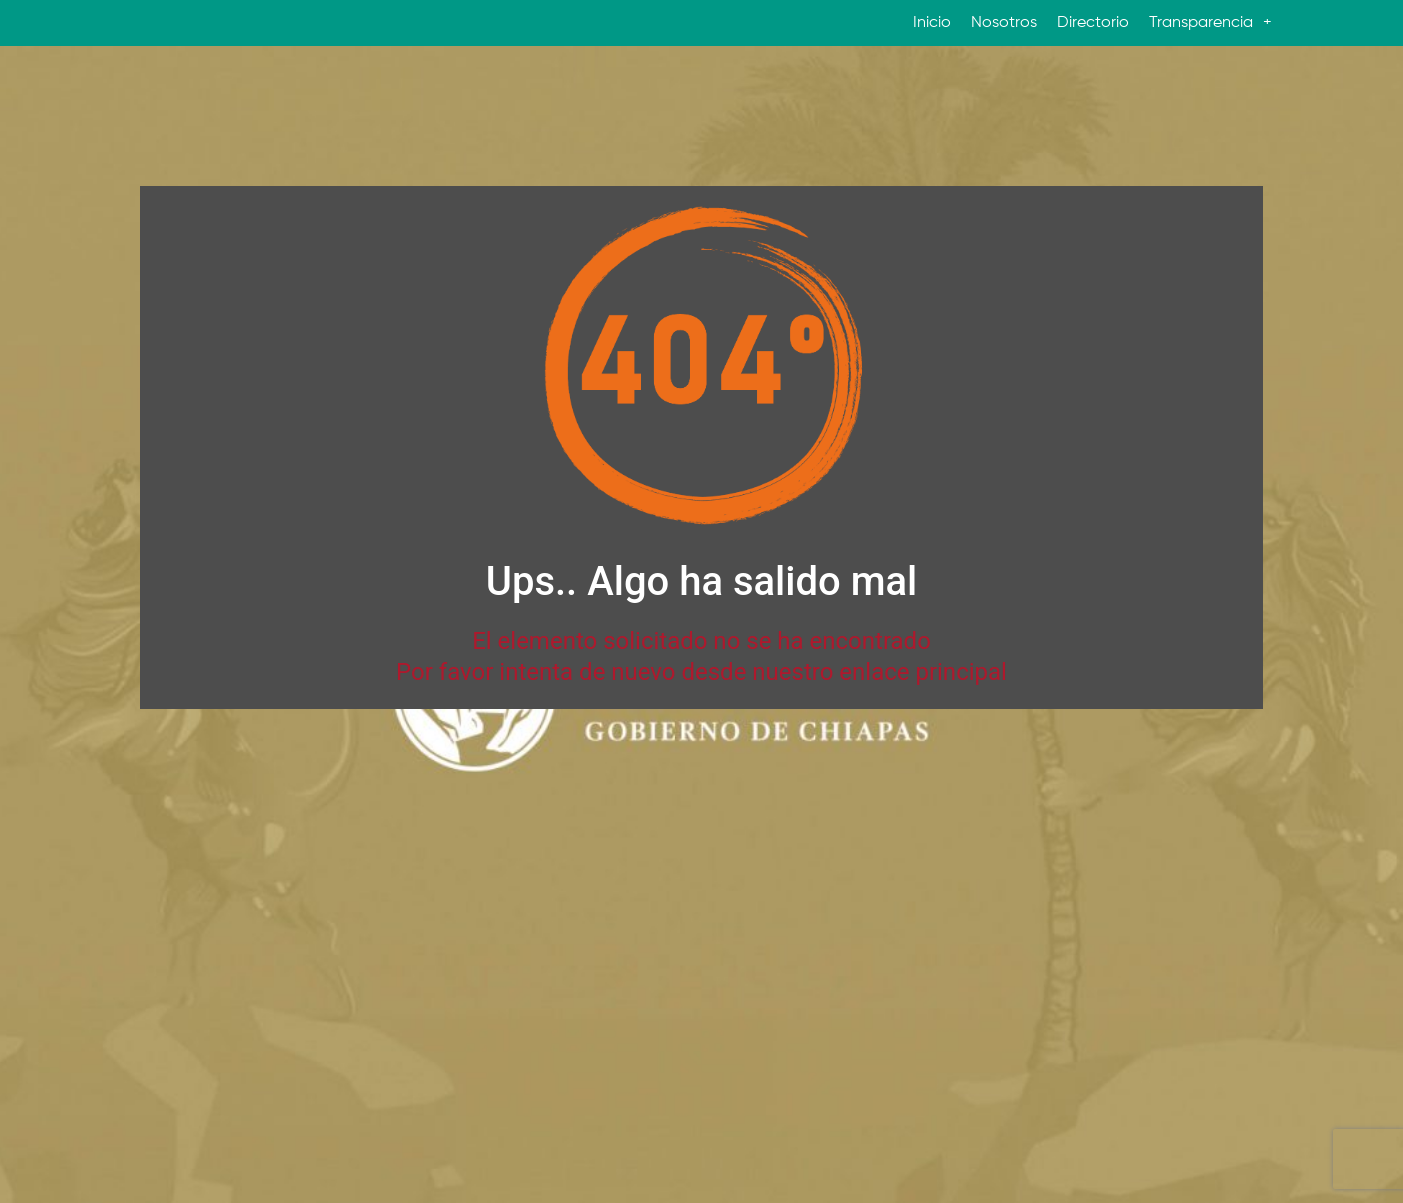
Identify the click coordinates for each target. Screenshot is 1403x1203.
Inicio (932, 23)
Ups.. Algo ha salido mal (701, 581)
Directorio (1093, 23)
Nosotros (1004, 23)
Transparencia (1210, 23)
